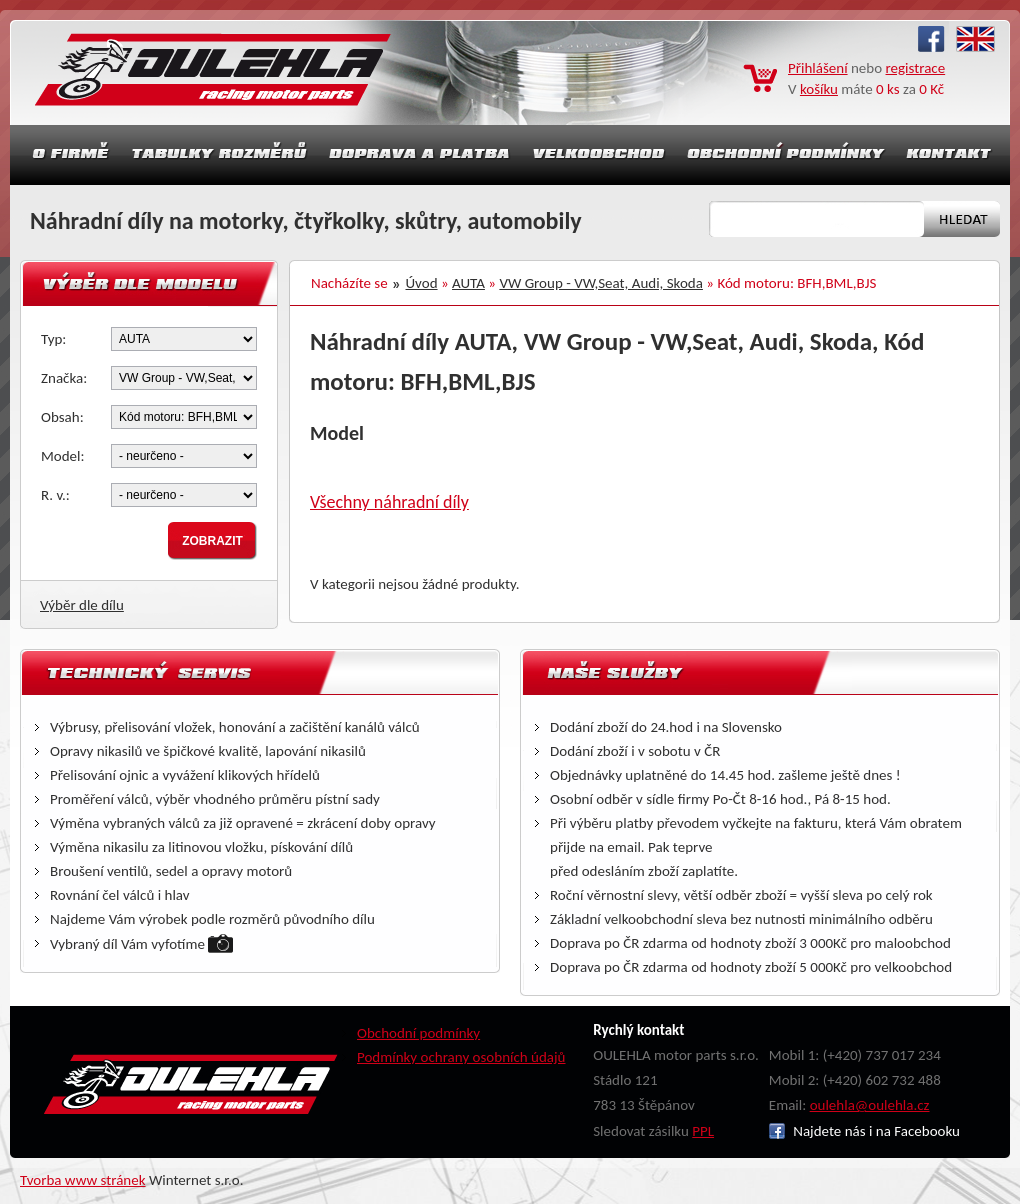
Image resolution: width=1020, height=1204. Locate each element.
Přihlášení (818, 68)
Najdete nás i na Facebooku (864, 1131)
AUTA (468, 283)
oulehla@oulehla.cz (870, 1105)
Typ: (53, 339)
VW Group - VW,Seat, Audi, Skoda (601, 283)
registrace (916, 68)
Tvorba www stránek (83, 1180)
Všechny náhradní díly (389, 502)
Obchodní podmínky (418, 1033)
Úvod (422, 283)
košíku (819, 89)
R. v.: (55, 495)
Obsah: (62, 417)
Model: (63, 456)
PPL (703, 1131)
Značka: (64, 378)
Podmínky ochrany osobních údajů (461, 1057)
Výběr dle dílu (82, 605)
